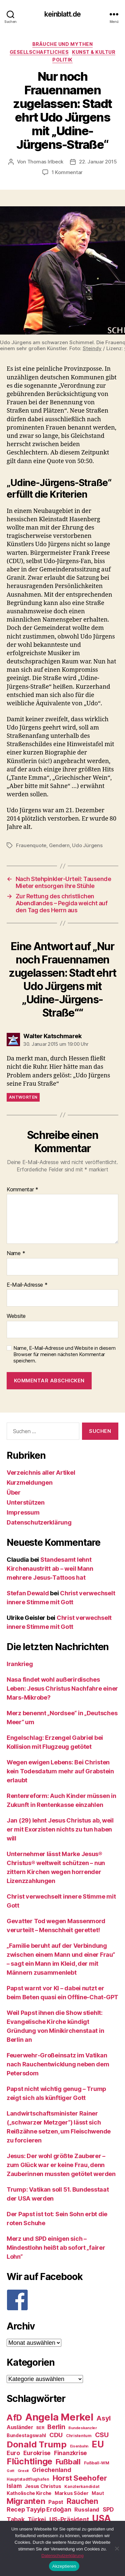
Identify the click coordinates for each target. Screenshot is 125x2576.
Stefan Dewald (28, 1593)
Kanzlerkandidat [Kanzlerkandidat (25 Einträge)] (81, 2486)
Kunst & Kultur (93, 52)
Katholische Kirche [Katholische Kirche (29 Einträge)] (29, 2493)
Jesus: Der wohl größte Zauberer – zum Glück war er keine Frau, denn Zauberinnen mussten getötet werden (61, 2164)
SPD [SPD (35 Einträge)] (108, 2509)
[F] (62, 2300)
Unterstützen (26, 1502)
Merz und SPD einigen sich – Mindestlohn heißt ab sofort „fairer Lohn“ (56, 2247)
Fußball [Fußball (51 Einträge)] (68, 2461)
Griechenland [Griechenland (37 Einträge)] (51, 2469)
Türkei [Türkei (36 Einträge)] (37, 2519)
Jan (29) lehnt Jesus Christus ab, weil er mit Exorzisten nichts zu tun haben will (60, 1829)
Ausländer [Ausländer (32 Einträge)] (20, 2427)
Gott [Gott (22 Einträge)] (10, 2471)
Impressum (23, 1512)
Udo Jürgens (87, 845)
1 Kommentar (67, 172)
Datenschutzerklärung (39, 1522)
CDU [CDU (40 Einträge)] (56, 2435)
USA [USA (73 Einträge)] (101, 2518)
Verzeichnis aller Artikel (41, 1472)
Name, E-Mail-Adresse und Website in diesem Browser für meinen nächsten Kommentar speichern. (64, 1354)
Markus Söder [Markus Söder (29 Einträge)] (72, 2493)
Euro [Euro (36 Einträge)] (13, 2452)
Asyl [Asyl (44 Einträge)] (103, 2418)
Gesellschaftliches (39, 52)
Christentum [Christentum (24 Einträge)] (79, 2435)
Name (16, 1253)
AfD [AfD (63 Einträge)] (14, 2418)
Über (14, 1492)
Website (16, 1316)
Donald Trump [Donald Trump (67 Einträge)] (37, 2444)
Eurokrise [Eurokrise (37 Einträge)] (37, 2452)
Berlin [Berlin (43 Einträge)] (56, 2427)
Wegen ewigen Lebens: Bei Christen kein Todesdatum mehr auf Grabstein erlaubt (60, 1771)
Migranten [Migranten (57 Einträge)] (26, 2501)
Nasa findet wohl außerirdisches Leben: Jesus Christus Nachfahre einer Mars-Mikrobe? (62, 1688)
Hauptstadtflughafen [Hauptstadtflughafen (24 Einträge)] (28, 2479)
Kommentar (22, 1190)
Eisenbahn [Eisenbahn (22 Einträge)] (79, 2446)
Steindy (92, 348)
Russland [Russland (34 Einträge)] (86, 2509)
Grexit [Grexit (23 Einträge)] (23, 2470)
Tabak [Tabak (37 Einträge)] (16, 2519)
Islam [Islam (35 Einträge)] (14, 2485)
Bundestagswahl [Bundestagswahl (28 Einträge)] (26, 2435)
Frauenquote (31, 845)
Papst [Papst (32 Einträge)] (55, 2502)
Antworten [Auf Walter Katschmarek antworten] (23, 1097)
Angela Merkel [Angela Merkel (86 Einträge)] (59, 2417)
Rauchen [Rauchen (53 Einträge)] (82, 2501)
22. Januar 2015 (98, 161)
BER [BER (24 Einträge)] (40, 2427)
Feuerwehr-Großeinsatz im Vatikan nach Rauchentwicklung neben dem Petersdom (58, 2064)
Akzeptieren (64, 2566)
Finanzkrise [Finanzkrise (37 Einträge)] (70, 2452)
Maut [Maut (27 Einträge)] (98, 2493)
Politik (62, 59)
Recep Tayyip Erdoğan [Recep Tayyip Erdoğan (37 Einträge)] (39, 2509)
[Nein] (116, 2548)
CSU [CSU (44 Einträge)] (102, 2435)
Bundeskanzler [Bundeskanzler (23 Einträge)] (82, 2428)
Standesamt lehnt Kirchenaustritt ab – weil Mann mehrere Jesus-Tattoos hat (50, 1568)
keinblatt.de (62, 14)
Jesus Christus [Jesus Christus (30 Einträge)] (43, 2486)
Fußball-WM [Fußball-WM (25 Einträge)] (96, 2462)
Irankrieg (20, 1663)
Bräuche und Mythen (62, 44)
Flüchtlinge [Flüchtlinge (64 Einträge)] (29, 2461)
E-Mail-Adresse (27, 1285)
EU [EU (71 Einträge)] (98, 2444)
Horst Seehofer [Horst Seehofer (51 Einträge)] (80, 2477)
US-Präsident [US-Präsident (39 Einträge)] (69, 2519)
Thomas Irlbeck (45, 161)
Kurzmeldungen (30, 1482)
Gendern (59, 845)
